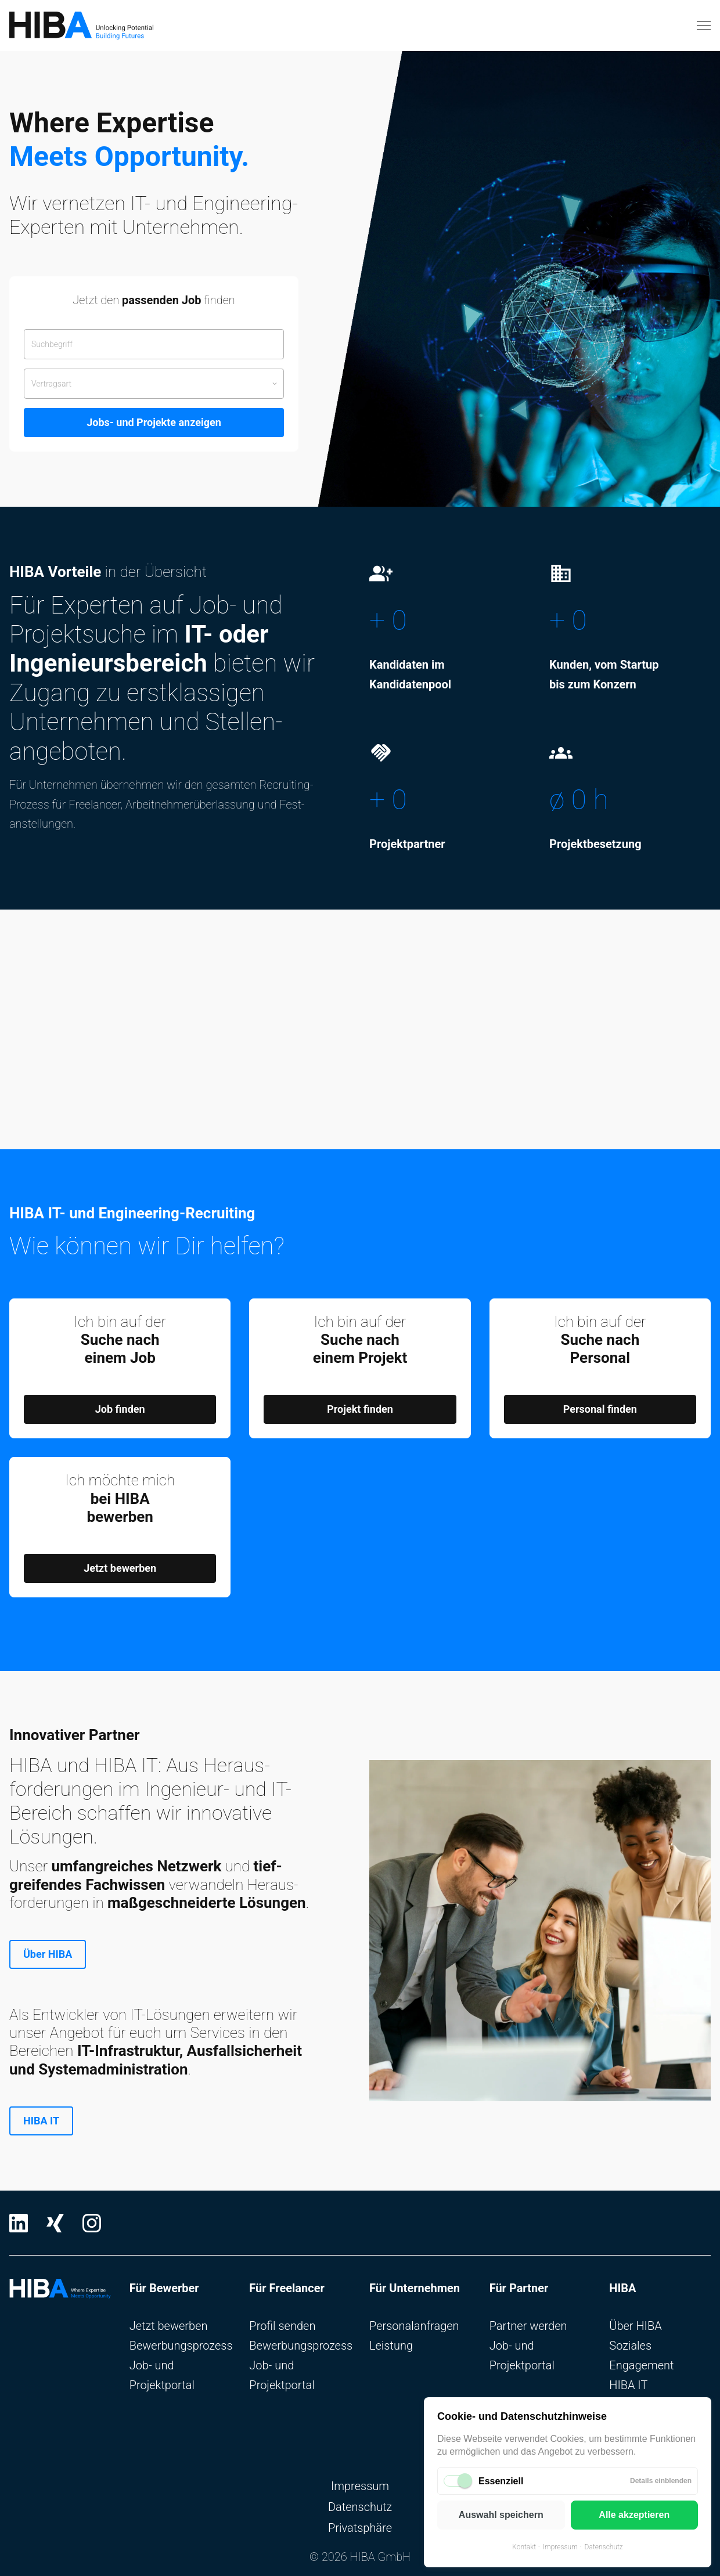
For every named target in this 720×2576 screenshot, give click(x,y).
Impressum (560, 2547)
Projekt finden (360, 1409)
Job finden (120, 1409)
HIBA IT (41, 2121)
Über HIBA (47, 1954)
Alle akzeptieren (634, 2515)
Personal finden (600, 1409)
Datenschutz (604, 2547)
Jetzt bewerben (120, 1568)
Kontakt (524, 2547)
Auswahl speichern (501, 2515)
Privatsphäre (360, 2528)
